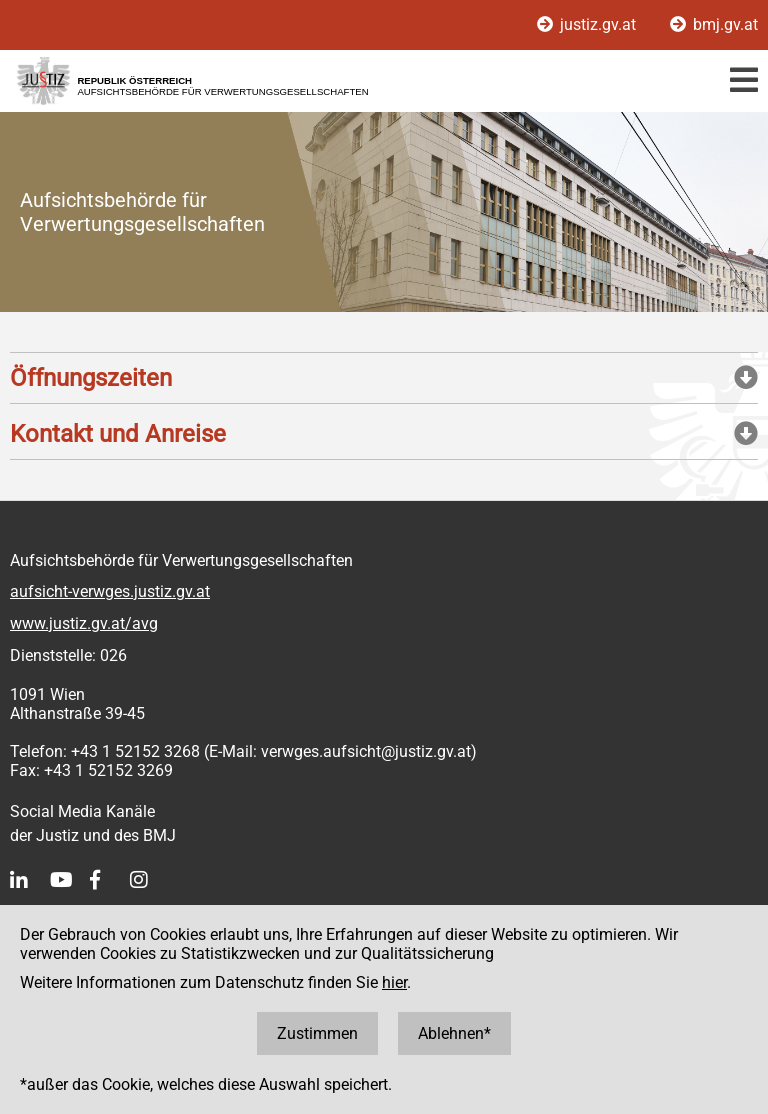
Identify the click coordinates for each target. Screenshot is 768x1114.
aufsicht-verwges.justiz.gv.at (110, 591)
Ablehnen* (454, 1033)
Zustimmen (317, 1033)
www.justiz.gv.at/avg (84, 623)
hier (394, 982)
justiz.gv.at (588, 24)
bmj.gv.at (714, 24)
